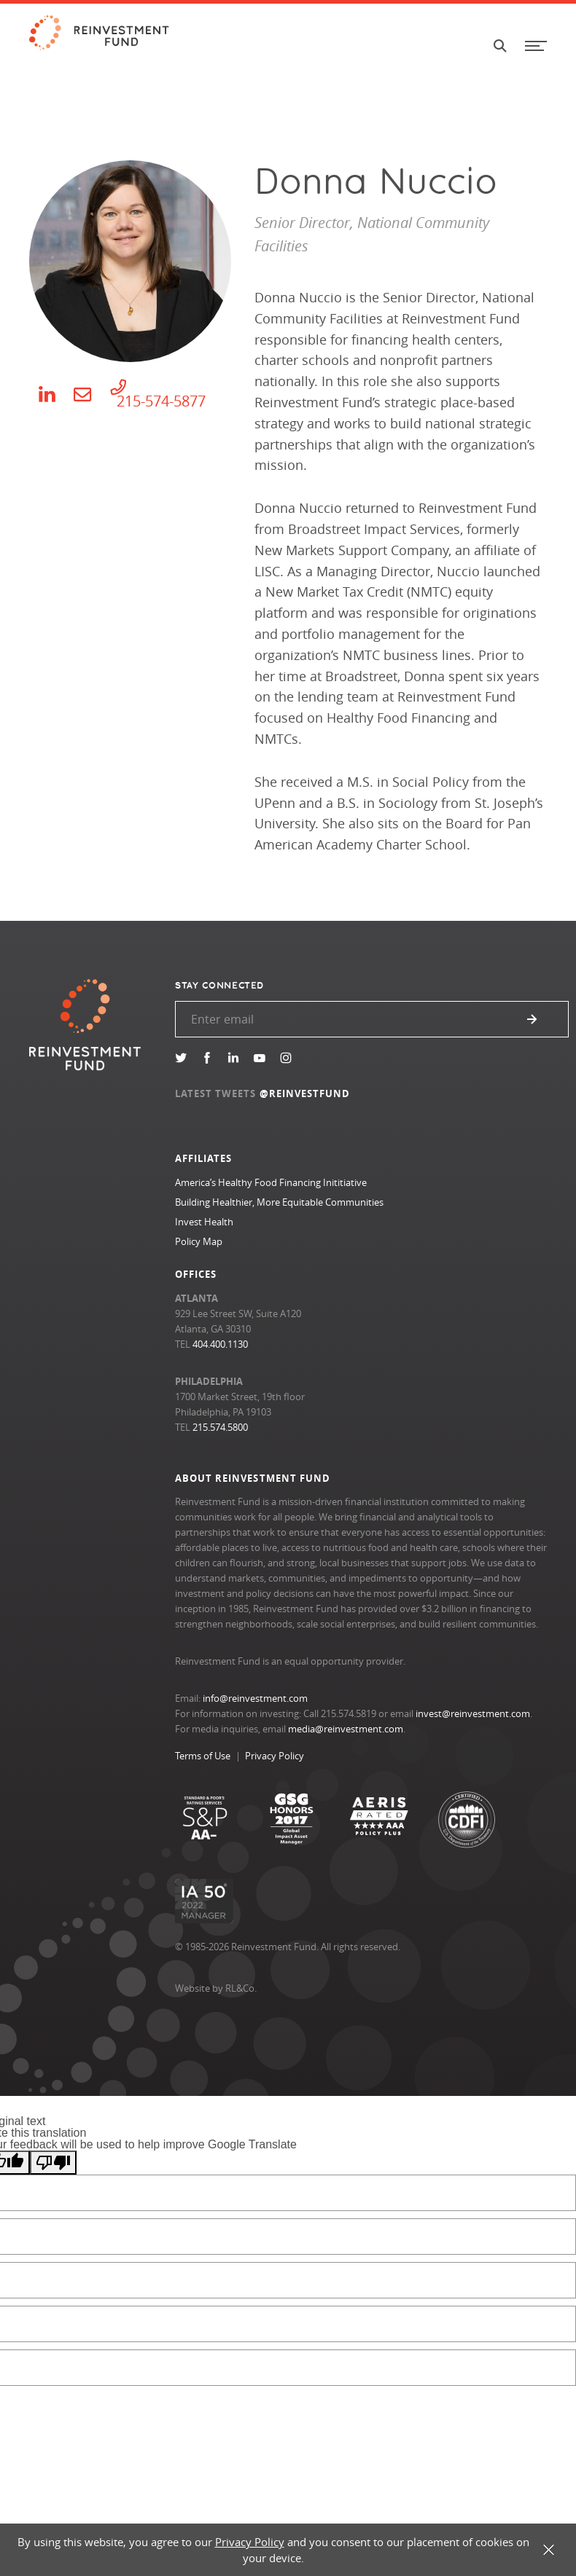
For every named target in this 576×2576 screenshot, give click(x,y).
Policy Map (198, 1241)
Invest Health (204, 1221)
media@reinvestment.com (345, 1728)
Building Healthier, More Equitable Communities (279, 1202)
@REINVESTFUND (305, 1093)
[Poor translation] (53, 2163)
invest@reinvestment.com (473, 1713)
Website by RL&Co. (216, 1988)
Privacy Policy (274, 1755)
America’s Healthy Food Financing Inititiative (271, 1182)
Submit (532, 1019)
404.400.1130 (220, 1344)
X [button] (548, 2550)
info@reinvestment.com (255, 1698)
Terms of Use (202, 1755)
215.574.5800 (220, 1427)
